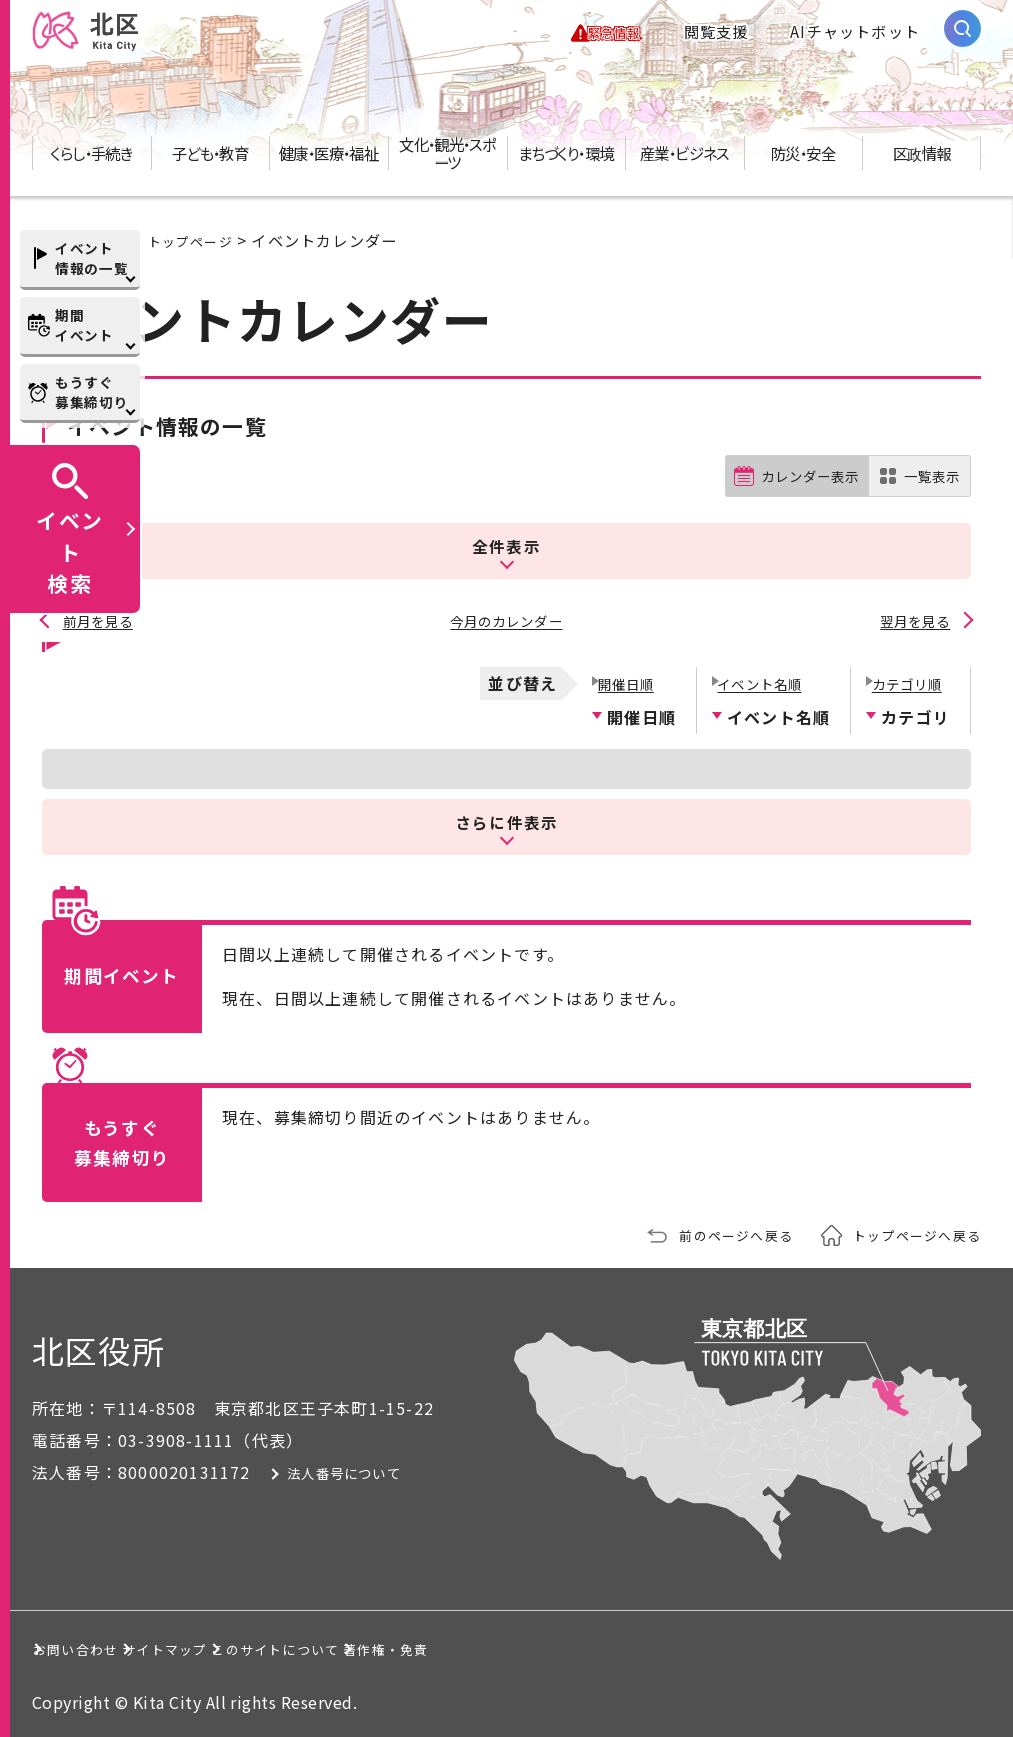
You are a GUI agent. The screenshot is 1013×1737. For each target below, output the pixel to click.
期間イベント (84, 325)
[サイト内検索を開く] (962, 37)
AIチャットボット (855, 40)
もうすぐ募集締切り (91, 392)
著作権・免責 (704, 1647)
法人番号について (385, 1471)
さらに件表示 (507, 819)
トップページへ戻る (908, 1233)
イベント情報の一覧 (91, 258)
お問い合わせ (103, 1647)
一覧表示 (927, 495)
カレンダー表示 (793, 495)
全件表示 (506, 555)
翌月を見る (913, 624)
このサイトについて (495, 1647)
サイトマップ (286, 1647)
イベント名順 (761, 680)
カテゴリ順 (907, 680)
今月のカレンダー (507, 624)
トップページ (196, 258)
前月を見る (100, 624)
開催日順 (624, 680)
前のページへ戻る (710, 1233)
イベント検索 (70, 551)
